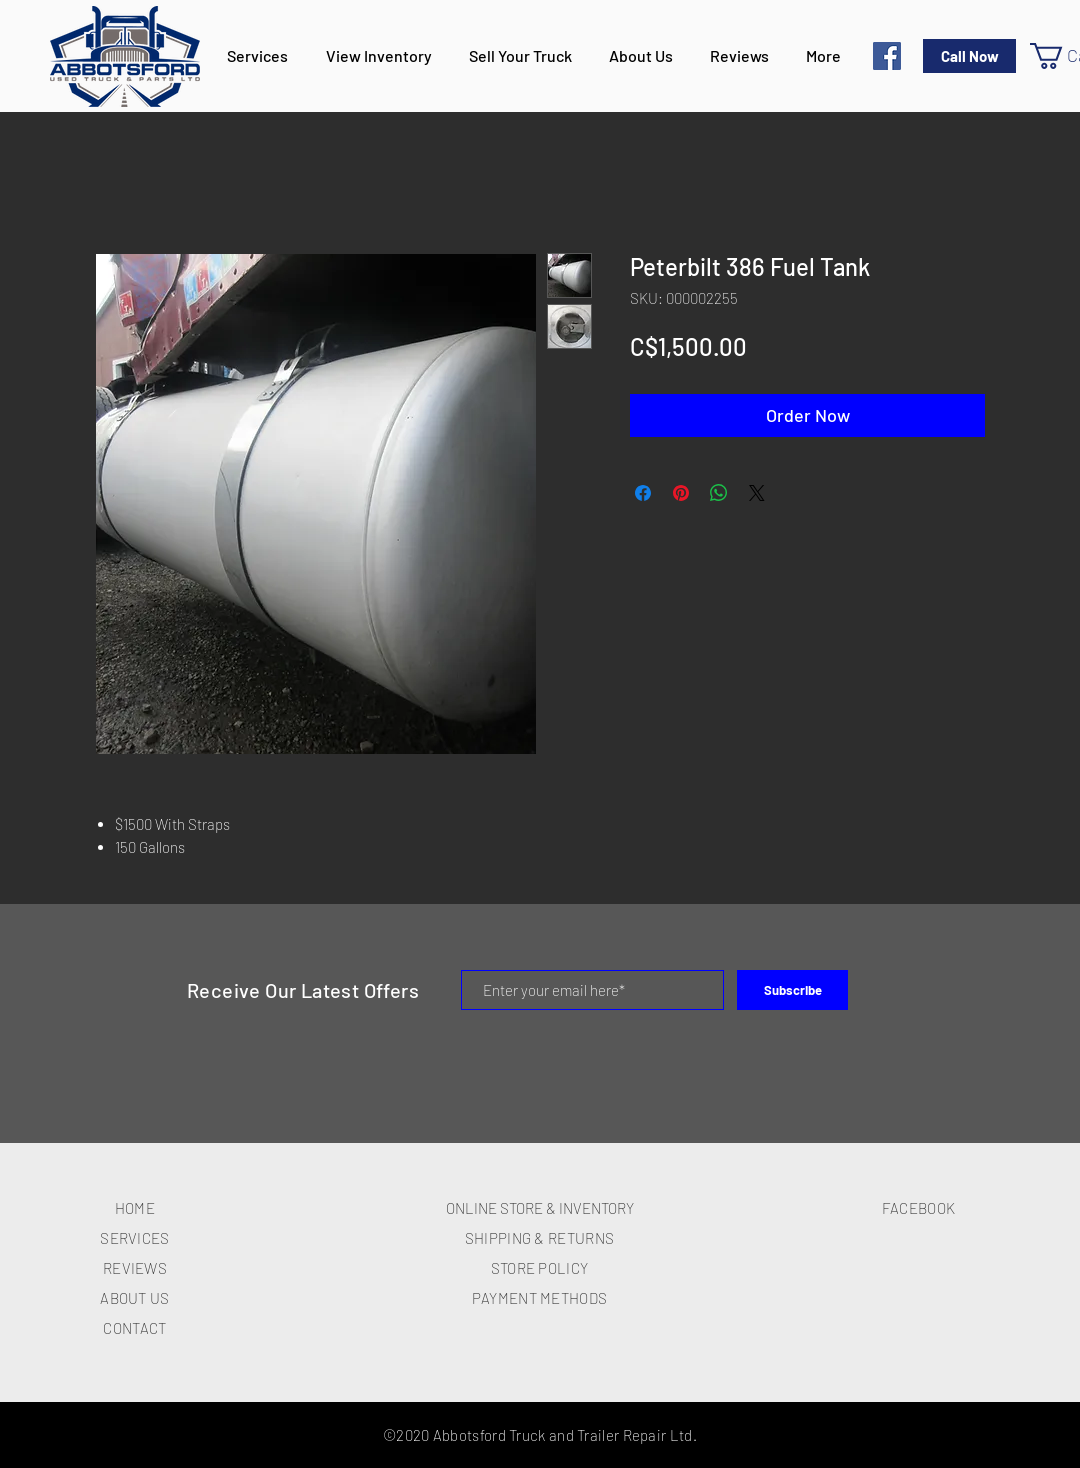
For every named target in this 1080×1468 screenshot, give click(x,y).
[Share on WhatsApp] (719, 493)
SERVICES (134, 1238)
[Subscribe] (792, 990)
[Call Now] (969, 56)
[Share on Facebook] (643, 493)
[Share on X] (757, 493)
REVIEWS (135, 1268)
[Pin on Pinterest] (681, 493)
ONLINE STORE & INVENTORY (540, 1208)
